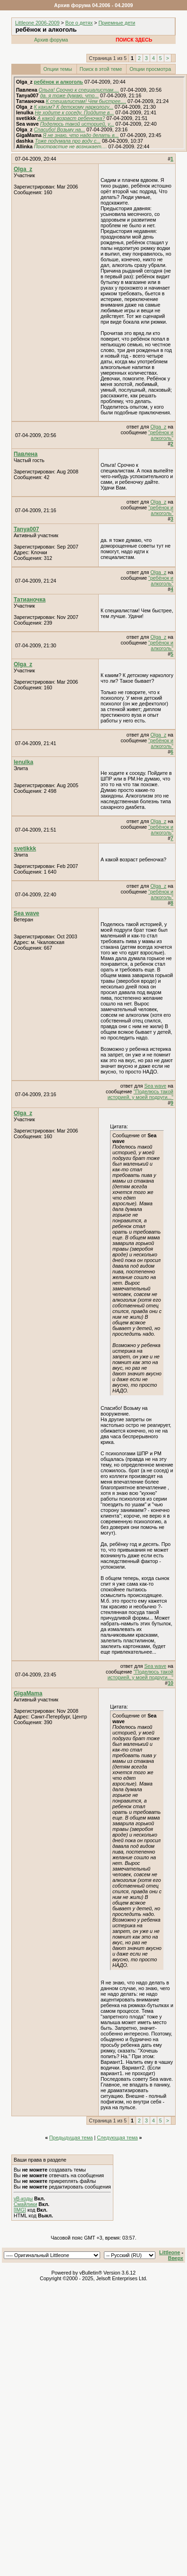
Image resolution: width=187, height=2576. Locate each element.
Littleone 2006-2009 (37, 23)
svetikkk (25, 848)
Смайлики (25, 2204)
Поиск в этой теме (101, 69)
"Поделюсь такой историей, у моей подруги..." (140, 1094)
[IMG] (20, 2210)
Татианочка (30, 599)
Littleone (169, 2252)
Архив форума (51, 40)
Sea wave (26, 913)
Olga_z (23, 169)
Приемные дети (116, 23)
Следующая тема (117, 2137)
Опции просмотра (150, 69)
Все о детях (79, 23)
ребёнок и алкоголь (58, 82)
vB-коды (23, 2198)
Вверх (175, 2258)
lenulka (23, 762)
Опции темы (57, 69)
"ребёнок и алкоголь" (160, 435)
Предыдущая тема (71, 2137)
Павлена (26, 454)
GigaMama (28, 1693)
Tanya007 (26, 529)
